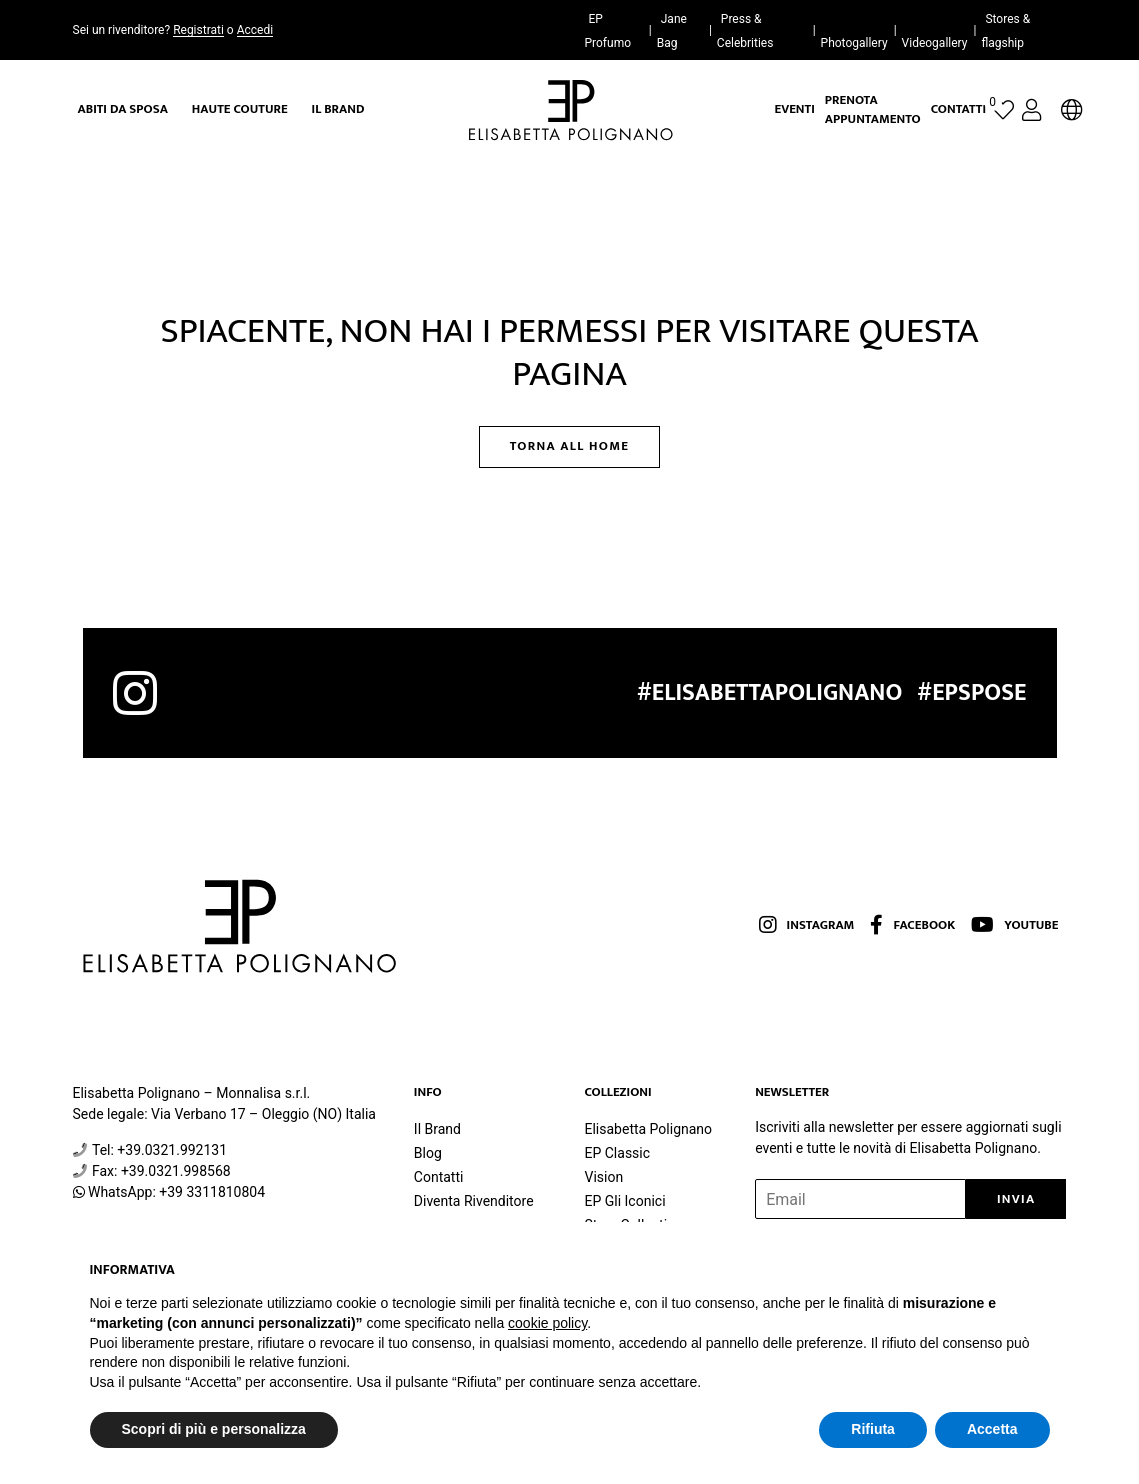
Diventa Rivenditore (474, 1201)
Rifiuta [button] (873, 1429)
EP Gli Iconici (624, 1201)
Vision (603, 1177)
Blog (428, 1153)
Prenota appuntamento (873, 110)
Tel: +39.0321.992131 (159, 1150)
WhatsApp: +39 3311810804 (176, 1192)
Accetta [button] (992, 1429)
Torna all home (570, 446)
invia (1016, 1199)
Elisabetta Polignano (648, 1129)
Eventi (795, 109)
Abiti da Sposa (123, 109)
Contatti (958, 109)
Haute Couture (240, 109)
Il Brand (338, 109)
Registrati (198, 30)
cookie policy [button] (547, 1323)
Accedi (255, 30)
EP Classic (617, 1153)
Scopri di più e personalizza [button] (214, 1429)
